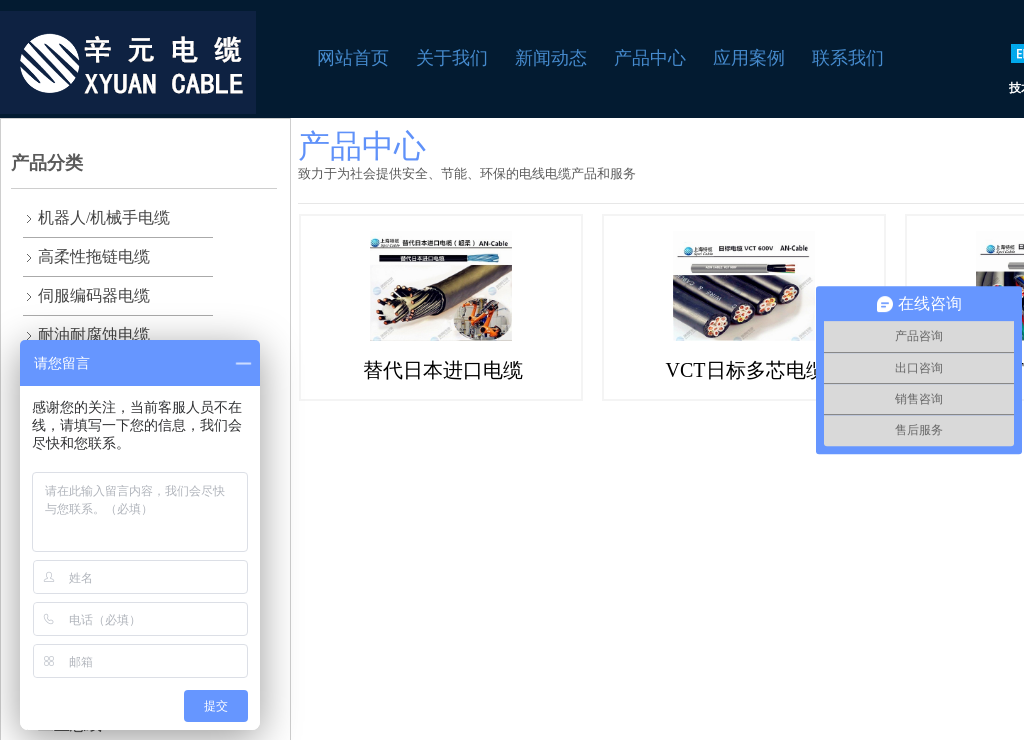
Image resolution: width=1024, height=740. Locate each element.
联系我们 (848, 58)
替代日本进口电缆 (443, 370)
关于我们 (452, 58)
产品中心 (650, 58)
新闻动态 (551, 58)
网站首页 (353, 58)
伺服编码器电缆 (94, 295)
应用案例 (749, 58)
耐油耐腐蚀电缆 (94, 334)
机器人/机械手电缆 (104, 217)
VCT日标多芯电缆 (746, 370)
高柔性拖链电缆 (94, 256)
